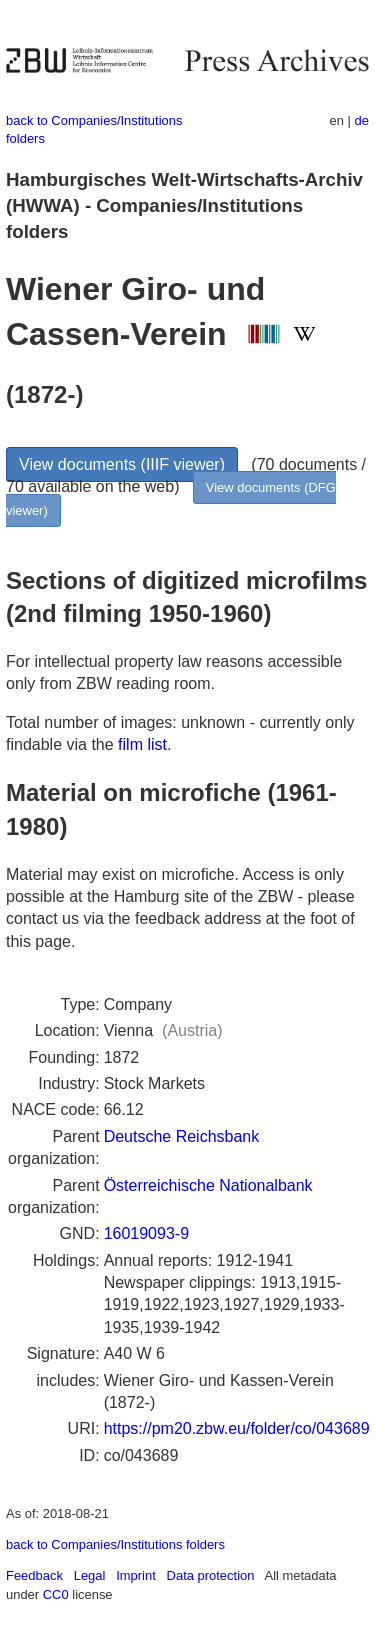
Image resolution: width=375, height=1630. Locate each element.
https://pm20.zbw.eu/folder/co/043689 (237, 1428)
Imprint (136, 1575)
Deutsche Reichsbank (182, 1136)
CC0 (56, 1594)
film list (142, 744)
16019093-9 (146, 1233)
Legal (90, 1575)
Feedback (34, 1575)
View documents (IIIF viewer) (122, 464)
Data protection (211, 1575)
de (362, 120)
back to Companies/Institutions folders (115, 1544)
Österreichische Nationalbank (208, 1185)
